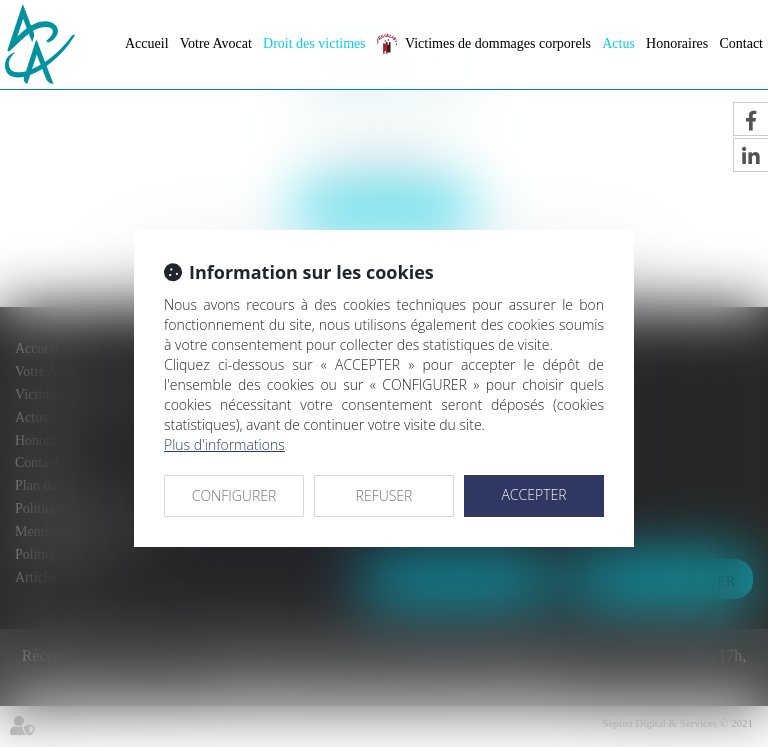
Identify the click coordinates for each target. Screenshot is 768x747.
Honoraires (677, 43)
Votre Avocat (216, 43)
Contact (741, 43)
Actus (618, 43)
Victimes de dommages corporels (498, 43)
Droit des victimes (314, 43)
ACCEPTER (533, 494)
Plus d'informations (224, 444)
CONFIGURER (234, 495)
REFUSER (384, 495)
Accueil (147, 43)
